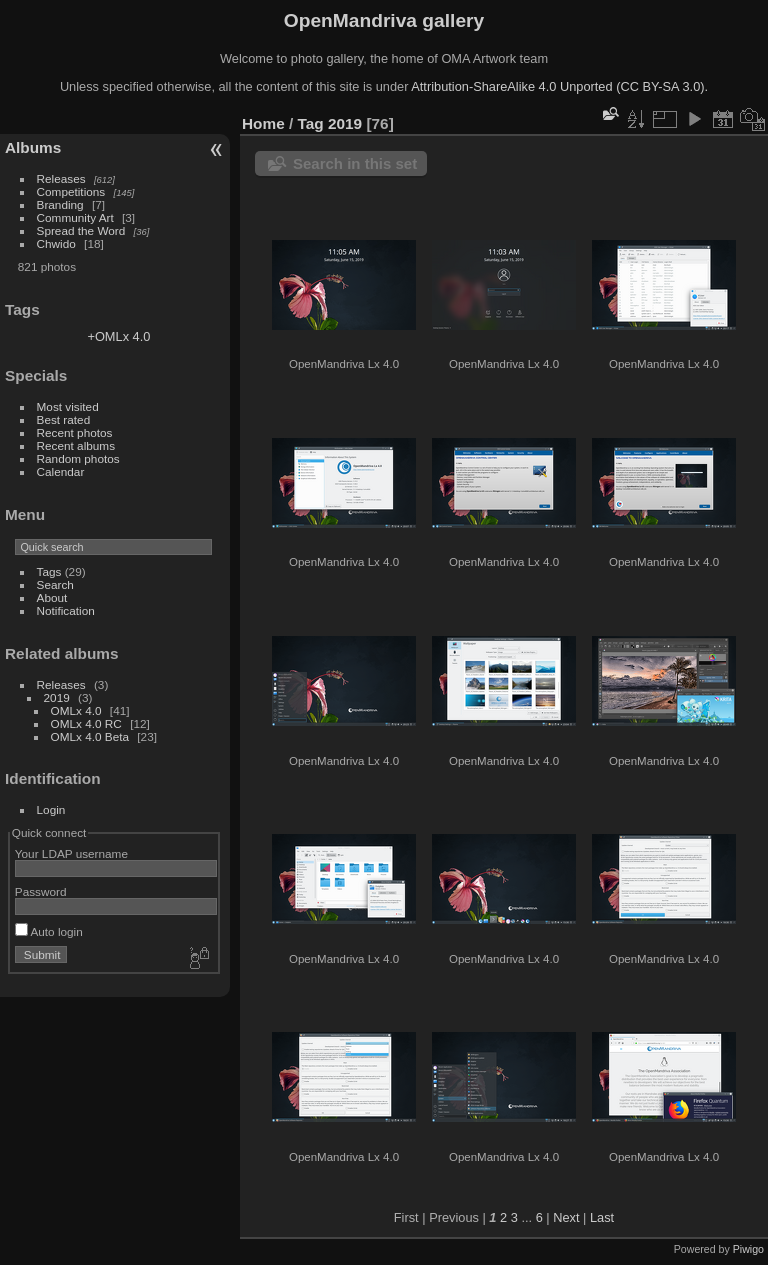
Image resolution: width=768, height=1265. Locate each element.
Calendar (61, 471)
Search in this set (355, 163)
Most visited (68, 406)
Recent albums (76, 445)
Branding (60, 204)
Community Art (75, 217)
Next (566, 1217)
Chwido (56, 243)
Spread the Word (81, 230)
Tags (49, 571)
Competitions (71, 191)
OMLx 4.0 (76, 710)
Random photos (78, 458)
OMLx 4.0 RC (86, 723)
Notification (66, 610)
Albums (33, 147)
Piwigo (748, 1249)
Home (263, 123)
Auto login (49, 931)
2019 (57, 697)
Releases (61, 178)
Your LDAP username (71, 853)
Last (602, 1217)
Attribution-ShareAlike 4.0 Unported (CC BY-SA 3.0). (559, 86)
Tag (311, 123)
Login (51, 809)
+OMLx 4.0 (118, 336)
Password (41, 891)
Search (55, 584)
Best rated (64, 419)
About (52, 597)
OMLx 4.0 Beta (90, 736)
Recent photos (75, 432)
